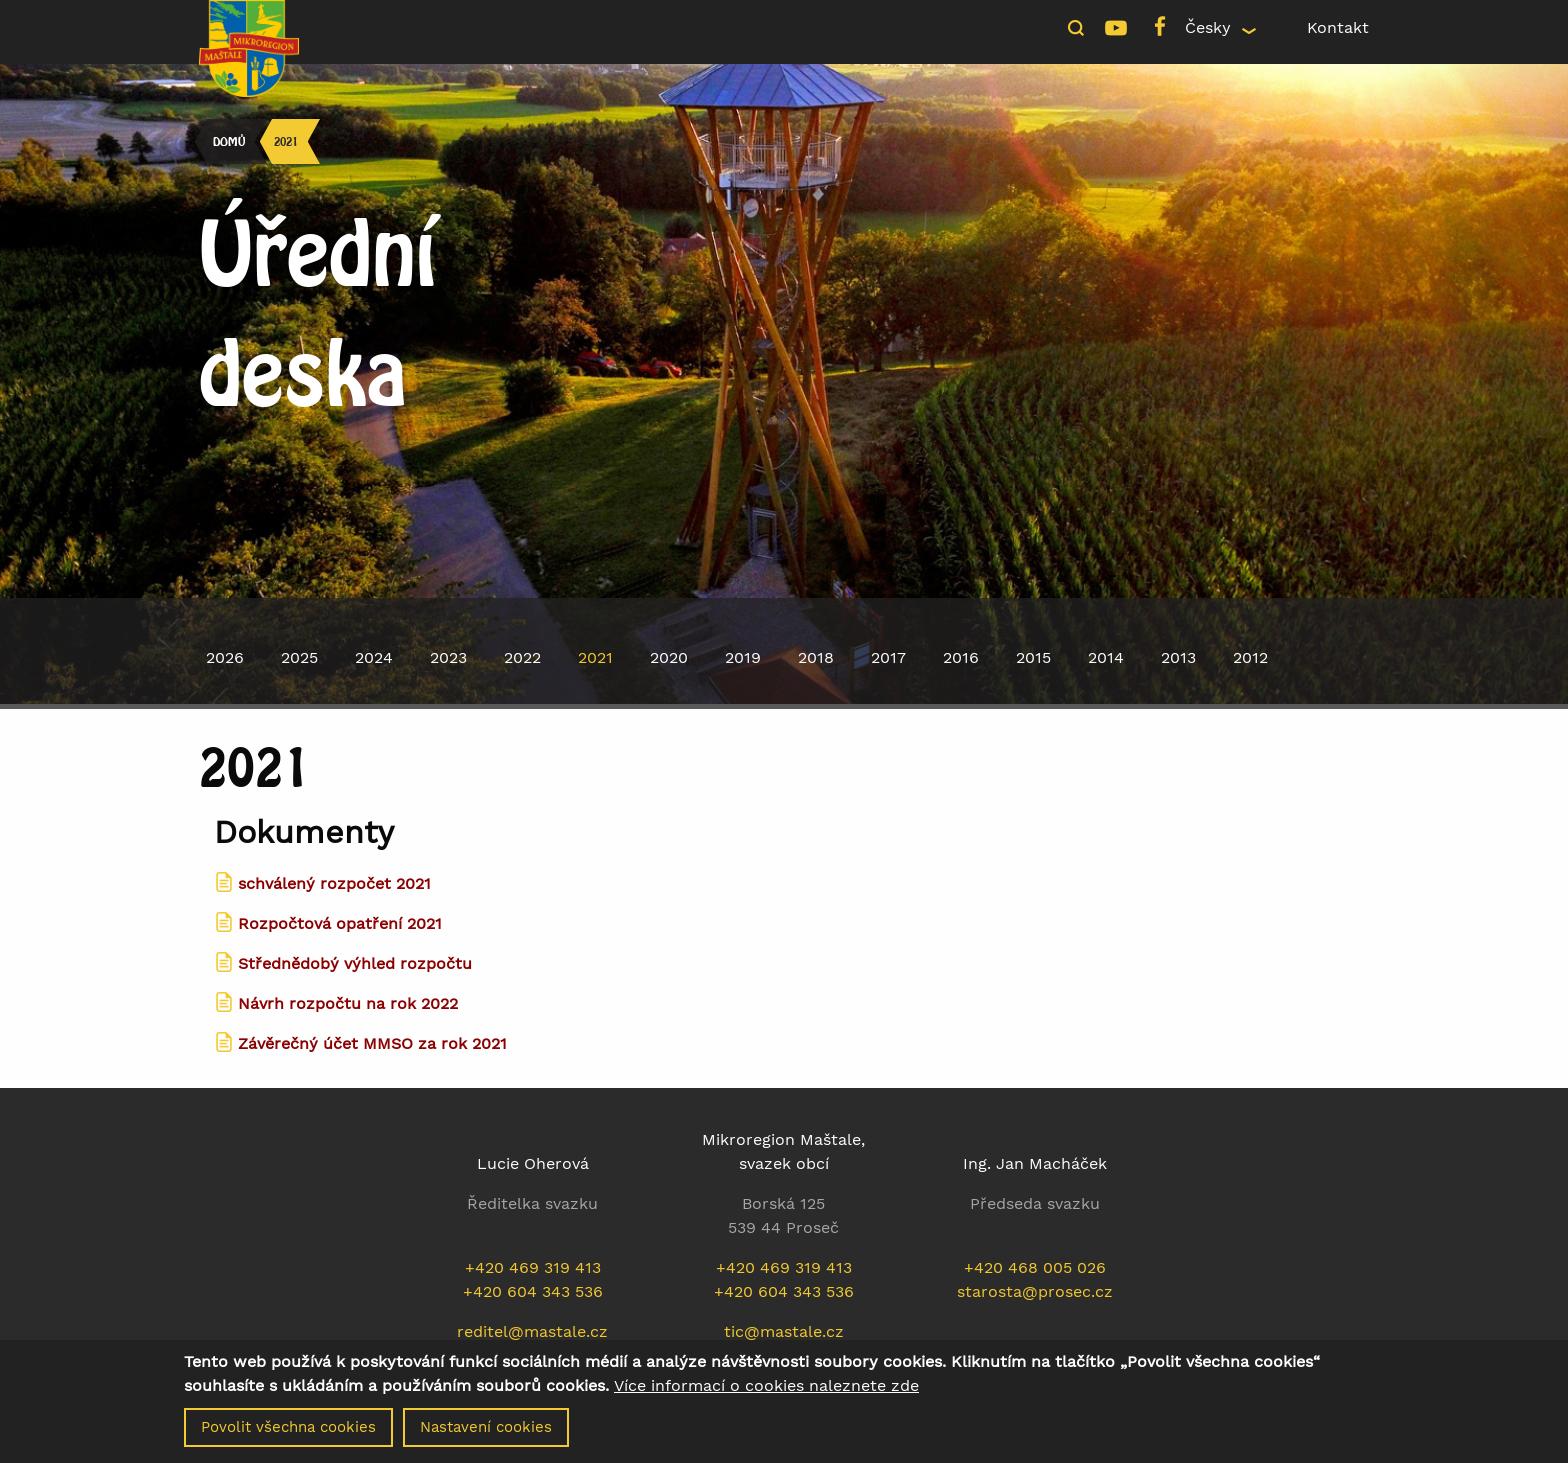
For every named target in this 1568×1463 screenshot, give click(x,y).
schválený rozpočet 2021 (334, 883)
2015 (1033, 657)
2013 (1178, 657)
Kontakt (1338, 27)
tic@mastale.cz (784, 1331)
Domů (229, 141)
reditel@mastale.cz (532, 1331)
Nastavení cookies (486, 1436)
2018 (816, 657)
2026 (225, 657)
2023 (448, 657)
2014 (1106, 657)
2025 (299, 657)
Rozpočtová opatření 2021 (340, 923)
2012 (1250, 657)
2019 (743, 657)
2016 (961, 657)
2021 (286, 141)
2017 (888, 657)
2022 (522, 657)
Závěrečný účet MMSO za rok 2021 (372, 1043)
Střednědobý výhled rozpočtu (355, 963)
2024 (374, 657)
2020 (669, 657)
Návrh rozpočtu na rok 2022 (348, 1003)
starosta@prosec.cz (1035, 1291)
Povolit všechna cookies (288, 1436)
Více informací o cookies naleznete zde (766, 1395)
